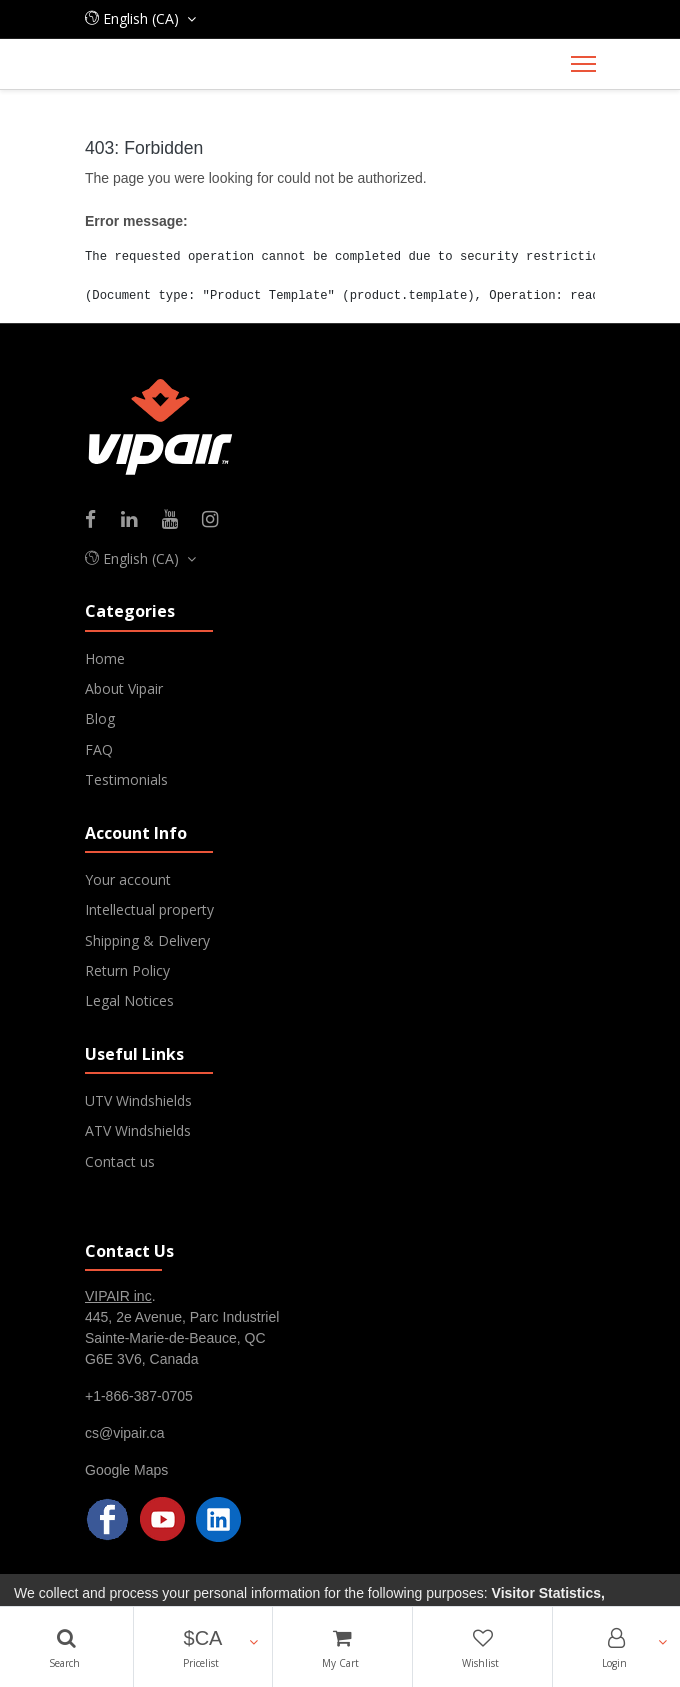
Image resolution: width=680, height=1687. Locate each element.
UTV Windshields (138, 1100)
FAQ (99, 749)
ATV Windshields (138, 1130)
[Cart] (342, 1647)
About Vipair (124, 688)
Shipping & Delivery (147, 940)
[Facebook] (97, 520)
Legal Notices (129, 1000)
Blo (96, 718)
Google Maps (126, 1470)
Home (105, 658)
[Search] (66, 1647)
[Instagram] (216, 520)
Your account (128, 879)
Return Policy (127, 970)
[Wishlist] (482, 1647)
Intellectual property (149, 909)
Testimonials (126, 779)
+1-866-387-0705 (139, 1396)
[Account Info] (616, 1647)
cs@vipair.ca (125, 1433)
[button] (203, 1647)
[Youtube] (176, 520)
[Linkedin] (135, 520)
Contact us (120, 1161)
